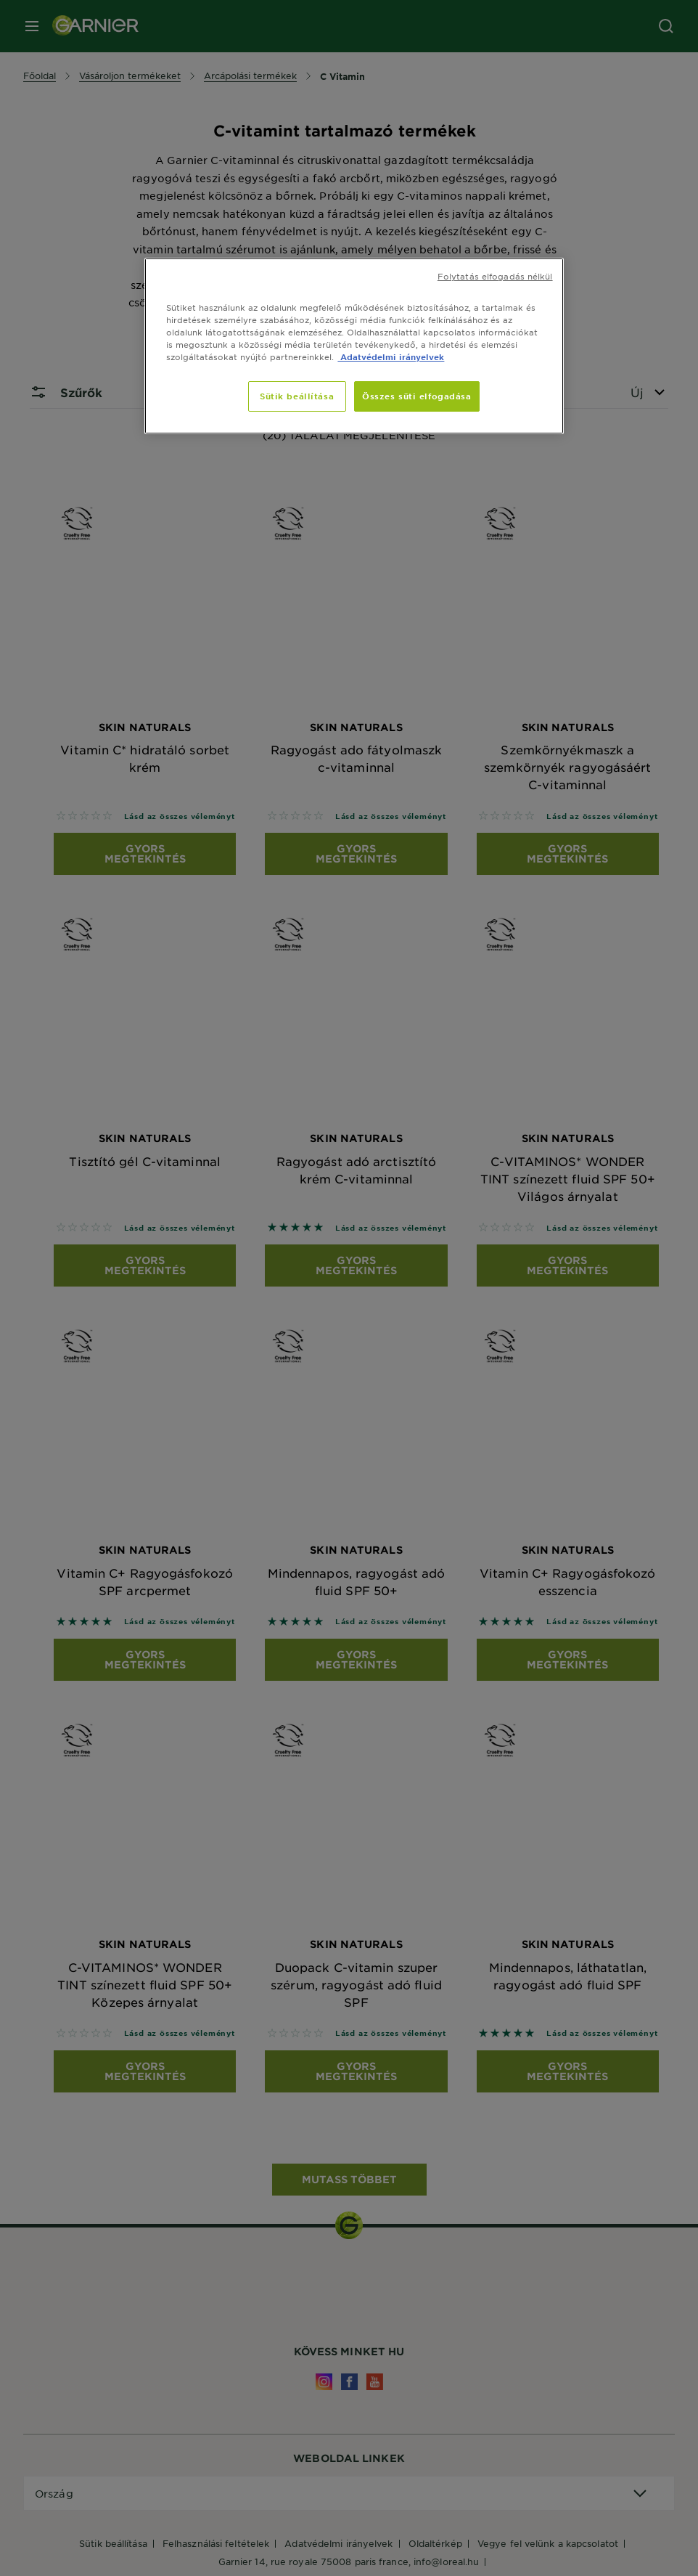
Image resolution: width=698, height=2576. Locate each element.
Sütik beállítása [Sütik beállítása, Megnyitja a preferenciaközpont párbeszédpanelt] (297, 396)
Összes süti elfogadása (417, 396)
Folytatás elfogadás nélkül (495, 276)
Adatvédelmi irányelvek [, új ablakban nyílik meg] (390, 356)
